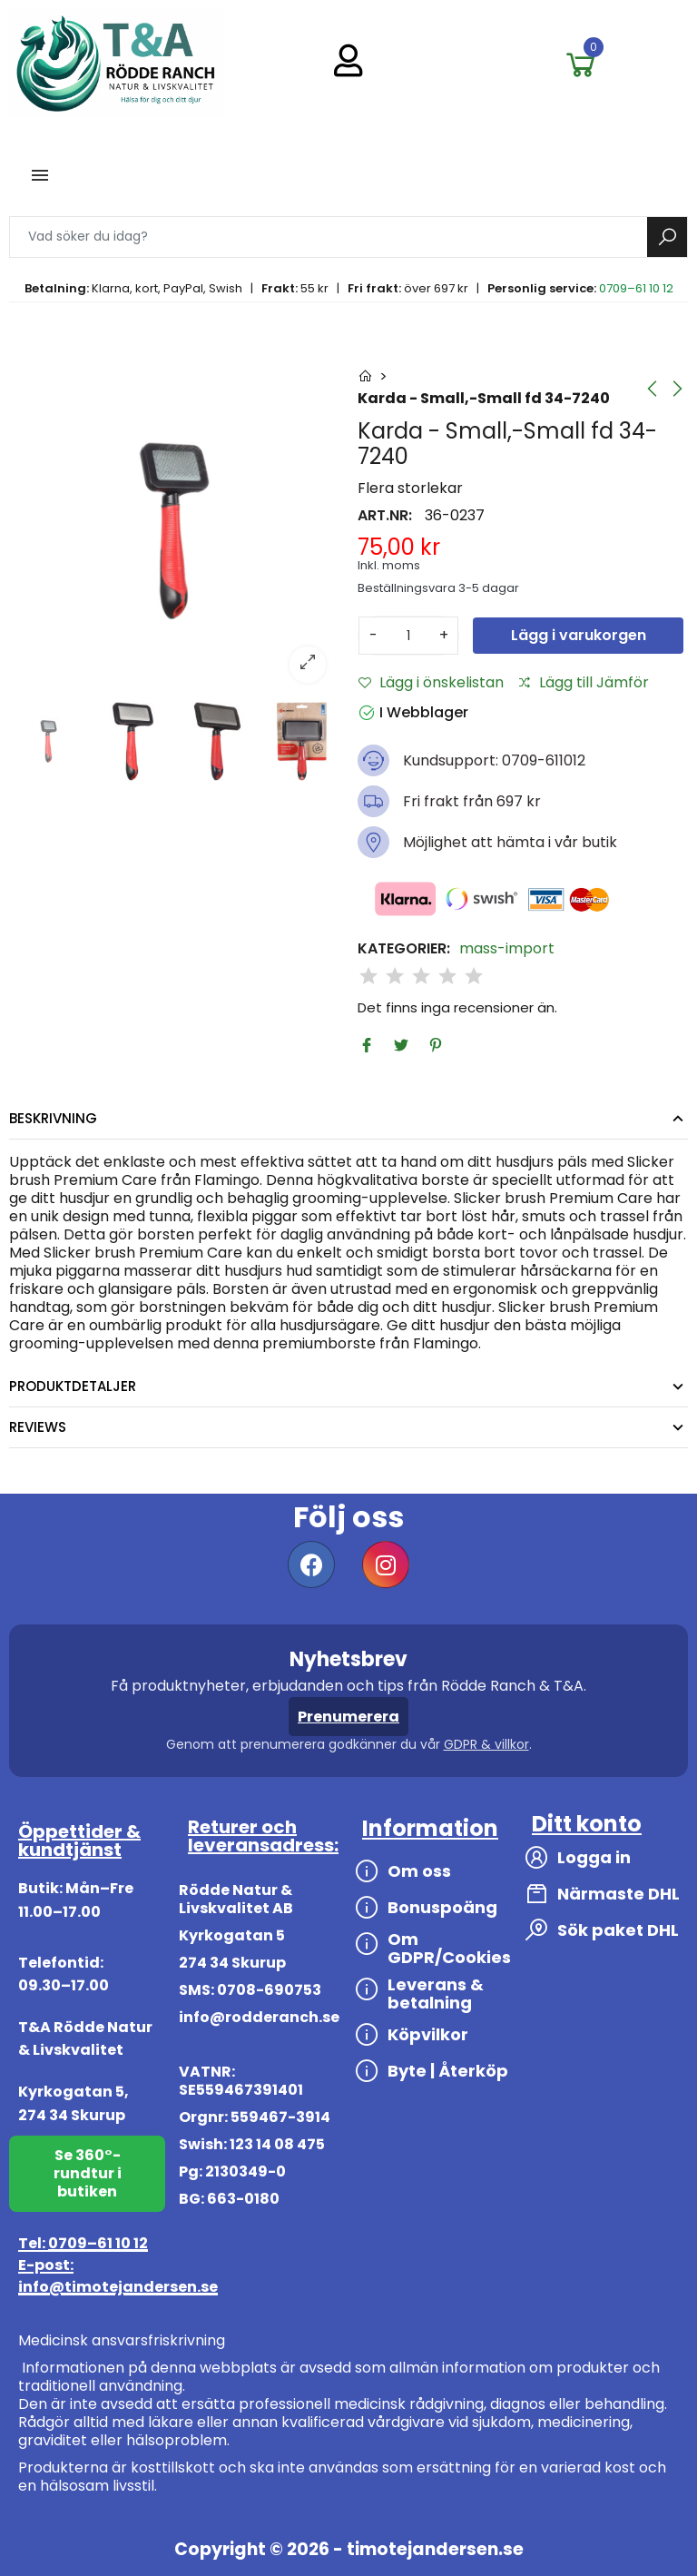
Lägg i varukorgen (578, 635)
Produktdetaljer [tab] (72, 1386)
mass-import (507, 949)
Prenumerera (348, 1716)
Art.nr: (385, 516)
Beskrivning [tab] (53, 1118)
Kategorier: (404, 949)
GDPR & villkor (486, 1744)
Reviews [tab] (37, 1426)
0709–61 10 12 (636, 288)
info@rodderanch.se (259, 2017)
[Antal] (408, 635)
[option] (174, 531)
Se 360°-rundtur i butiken (88, 2173)
